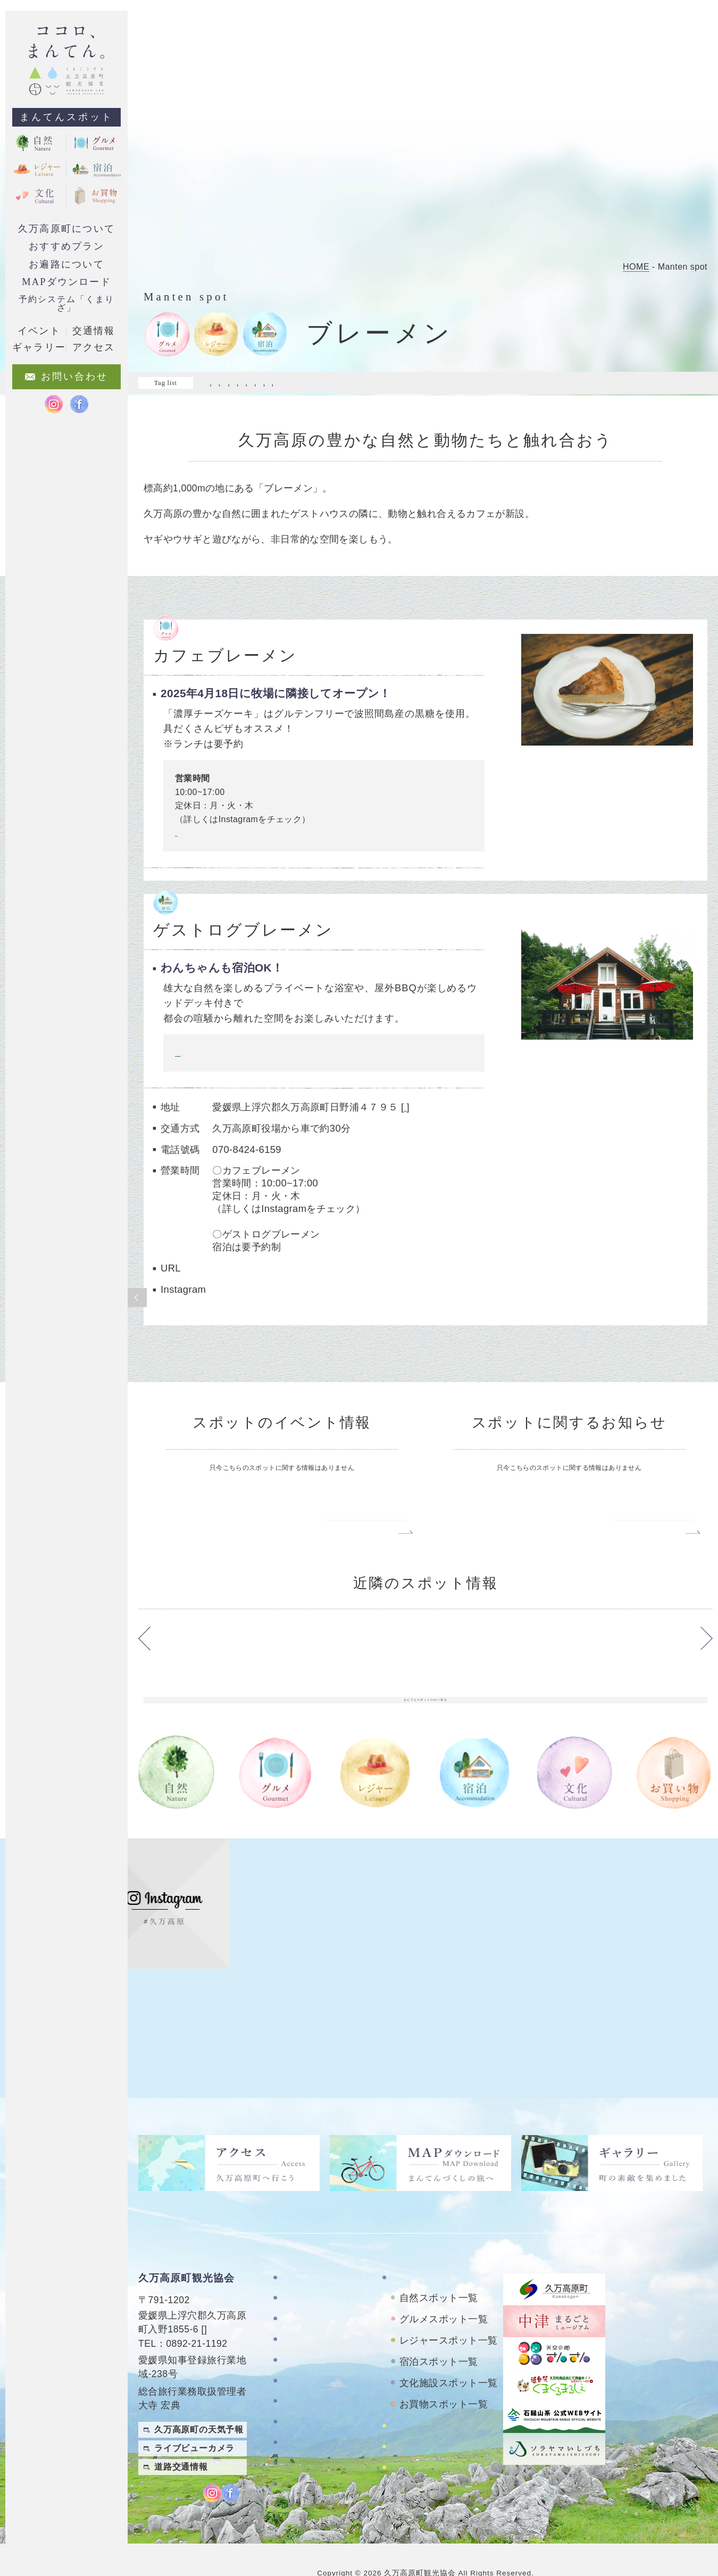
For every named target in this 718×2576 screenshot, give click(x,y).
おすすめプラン (66, 246)
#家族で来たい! (545, 382)
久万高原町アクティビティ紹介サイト (447, 2454)
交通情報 (93, 330)
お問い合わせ (310, 2396)
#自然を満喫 (302, 394)
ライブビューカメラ (194, 2422)
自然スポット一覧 (438, 2271)
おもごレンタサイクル (437, 2429)
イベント (39, 330)
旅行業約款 (305, 2467)
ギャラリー (305, 2354)
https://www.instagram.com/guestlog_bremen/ (312, 1339)
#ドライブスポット (242, 382)
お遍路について (66, 264)
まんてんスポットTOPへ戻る (425, 1777)
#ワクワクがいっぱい (402, 382)
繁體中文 (695, 2460)
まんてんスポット (66, 117)
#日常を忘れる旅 (238, 394)
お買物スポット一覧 (443, 2378)
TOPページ (305, 2251)
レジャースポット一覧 (448, 2314)
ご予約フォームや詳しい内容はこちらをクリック (266, 1064)
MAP (215, 2303)
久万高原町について (66, 228)
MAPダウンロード (66, 282)
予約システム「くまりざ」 (66, 303)
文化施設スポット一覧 (448, 2357)
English (695, 2481)
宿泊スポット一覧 (438, 2335)
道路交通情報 (181, 2440)
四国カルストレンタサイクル (447, 2404)
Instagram (190, 844)
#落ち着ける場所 (367, 394)
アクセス (300, 2375)
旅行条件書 (305, 2446)
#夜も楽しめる (479, 382)
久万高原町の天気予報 (199, 2403)
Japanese (691, 2502)
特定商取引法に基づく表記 (323, 2420)
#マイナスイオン (320, 382)
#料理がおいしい (615, 382)
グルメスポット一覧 (443, 2293)
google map (428, 1118)
